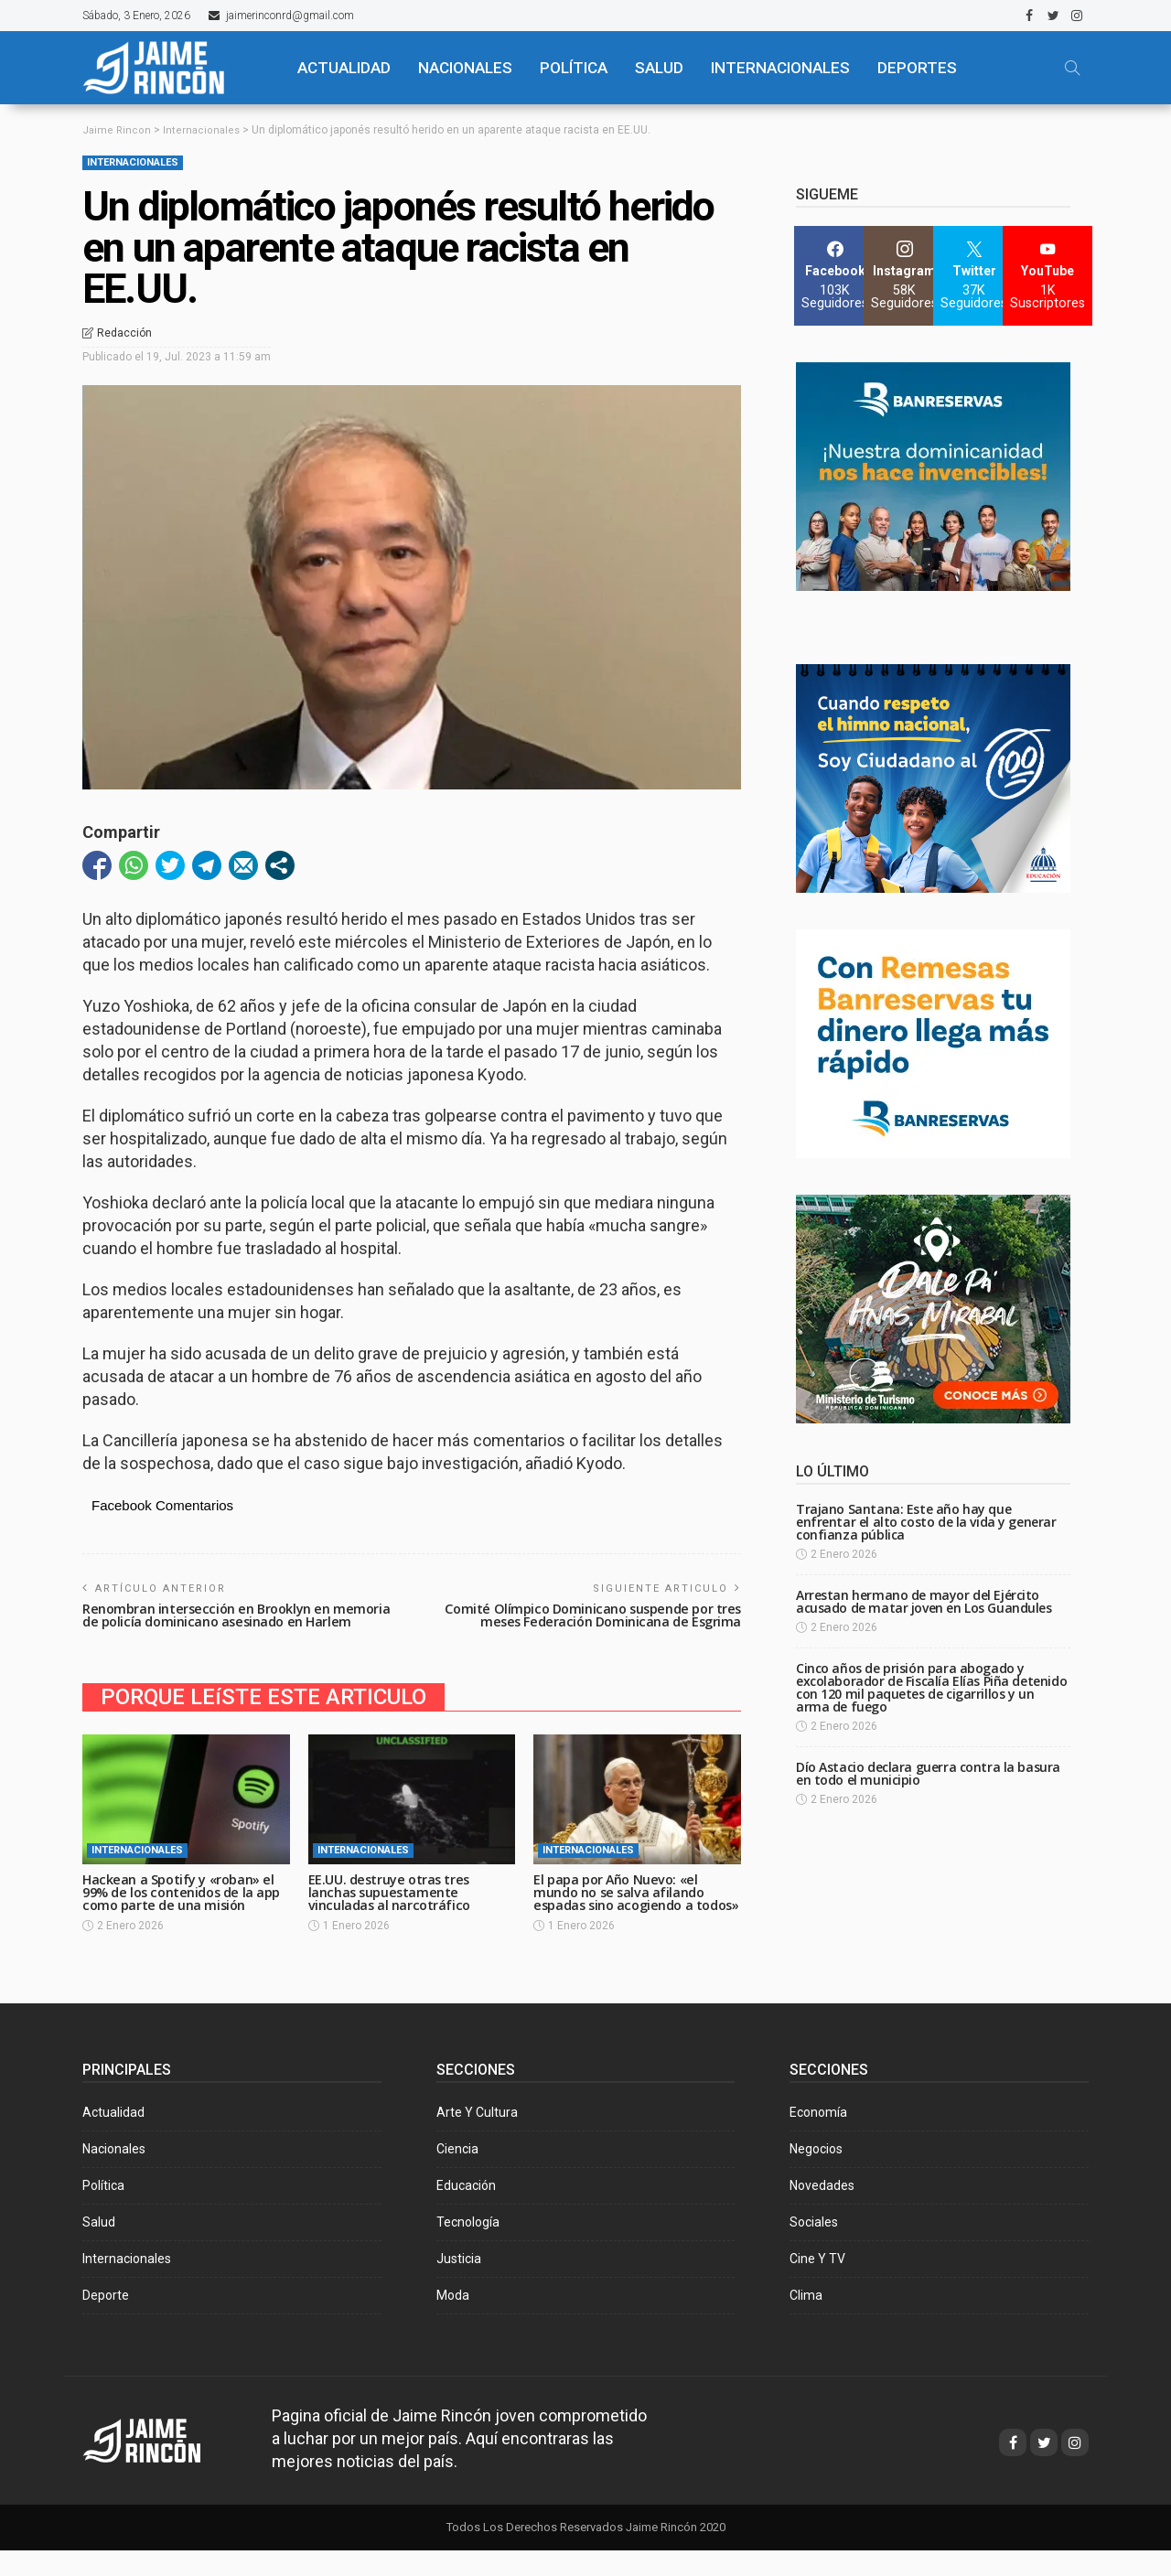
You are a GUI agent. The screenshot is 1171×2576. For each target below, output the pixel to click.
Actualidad (113, 2138)
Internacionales (780, 68)
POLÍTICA (573, 68)
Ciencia (457, 2174)
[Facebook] (835, 276)
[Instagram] (904, 276)
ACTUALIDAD (344, 68)
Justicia (458, 2284)
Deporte (105, 2320)
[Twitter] (974, 276)
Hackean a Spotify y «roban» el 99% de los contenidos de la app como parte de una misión (182, 1905)
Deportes (917, 68)
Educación (466, 2211)
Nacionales (113, 2174)
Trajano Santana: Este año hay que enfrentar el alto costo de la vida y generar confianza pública (926, 1521)
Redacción (124, 333)
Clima (806, 2320)
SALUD (659, 68)
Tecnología (468, 2247)
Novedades (822, 2211)
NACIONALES (465, 68)
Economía (818, 2138)
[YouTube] (1047, 276)
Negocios (816, 2174)
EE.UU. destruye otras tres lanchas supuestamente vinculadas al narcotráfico (392, 1905)
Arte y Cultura (477, 2138)
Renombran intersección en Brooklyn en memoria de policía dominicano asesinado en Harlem (227, 1621)
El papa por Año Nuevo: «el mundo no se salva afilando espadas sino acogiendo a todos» (621, 1911)
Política (103, 2211)
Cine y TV (817, 2284)
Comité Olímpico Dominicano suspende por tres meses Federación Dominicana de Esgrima (586, 1615)
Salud (98, 2247)
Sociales (814, 2247)
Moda (452, 2320)
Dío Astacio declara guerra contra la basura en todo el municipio (928, 1773)
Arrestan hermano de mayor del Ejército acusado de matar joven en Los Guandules (924, 1601)
